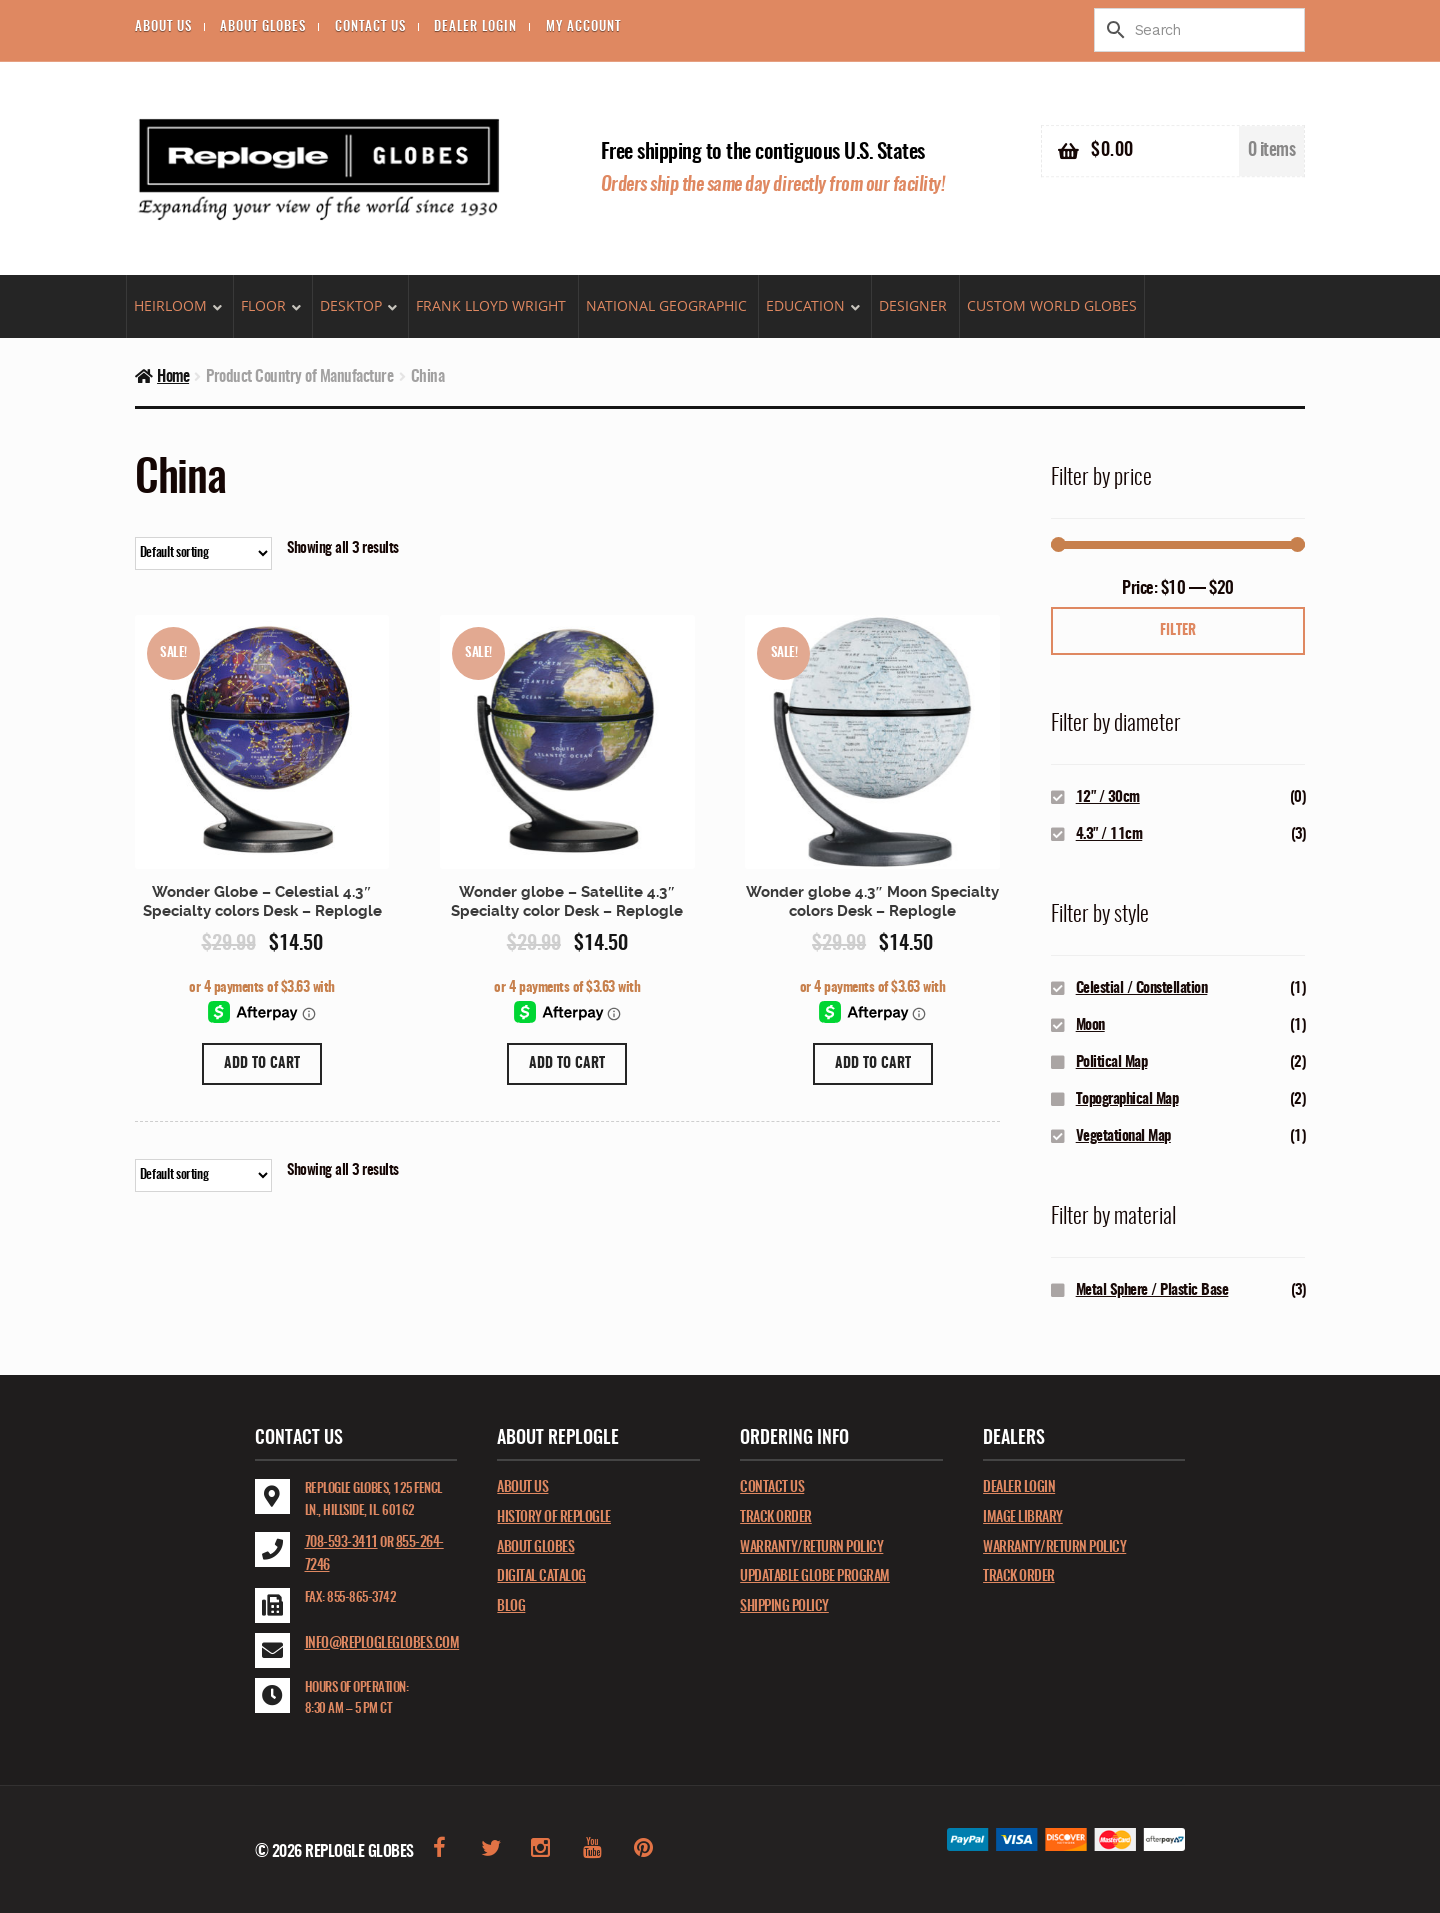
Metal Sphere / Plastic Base (1152, 1290)
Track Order (776, 1518)
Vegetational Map (1123, 1136)
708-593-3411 (341, 1543)
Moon (1090, 1025)
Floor (263, 305)
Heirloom (170, 305)
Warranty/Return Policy (811, 1548)
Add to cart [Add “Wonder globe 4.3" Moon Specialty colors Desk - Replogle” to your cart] (873, 1064)
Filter (1178, 631)
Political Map (1112, 1062)
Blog (511, 1607)
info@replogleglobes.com (382, 1644)
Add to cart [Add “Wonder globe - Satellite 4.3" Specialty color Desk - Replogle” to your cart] (567, 1064)
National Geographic (666, 305)
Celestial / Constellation (1142, 988)
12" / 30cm (1108, 797)
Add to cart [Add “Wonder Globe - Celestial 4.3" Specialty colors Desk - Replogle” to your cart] (262, 1064)
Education (805, 305)
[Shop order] (203, 553)
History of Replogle (554, 1518)
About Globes (263, 27)
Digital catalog (541, 1577)
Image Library (1023, 1518)
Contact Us (370, 27)
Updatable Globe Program (815, 1577)
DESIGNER (913, 305)
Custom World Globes (1052, 305)
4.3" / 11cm (1109, 834)
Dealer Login (475, 27)
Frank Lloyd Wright (491, 305)
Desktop (351, 305)
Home (173, 377)
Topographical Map (1127, 1099)
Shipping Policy (784, 1607)
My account (583, 27)
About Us (163, 27)
